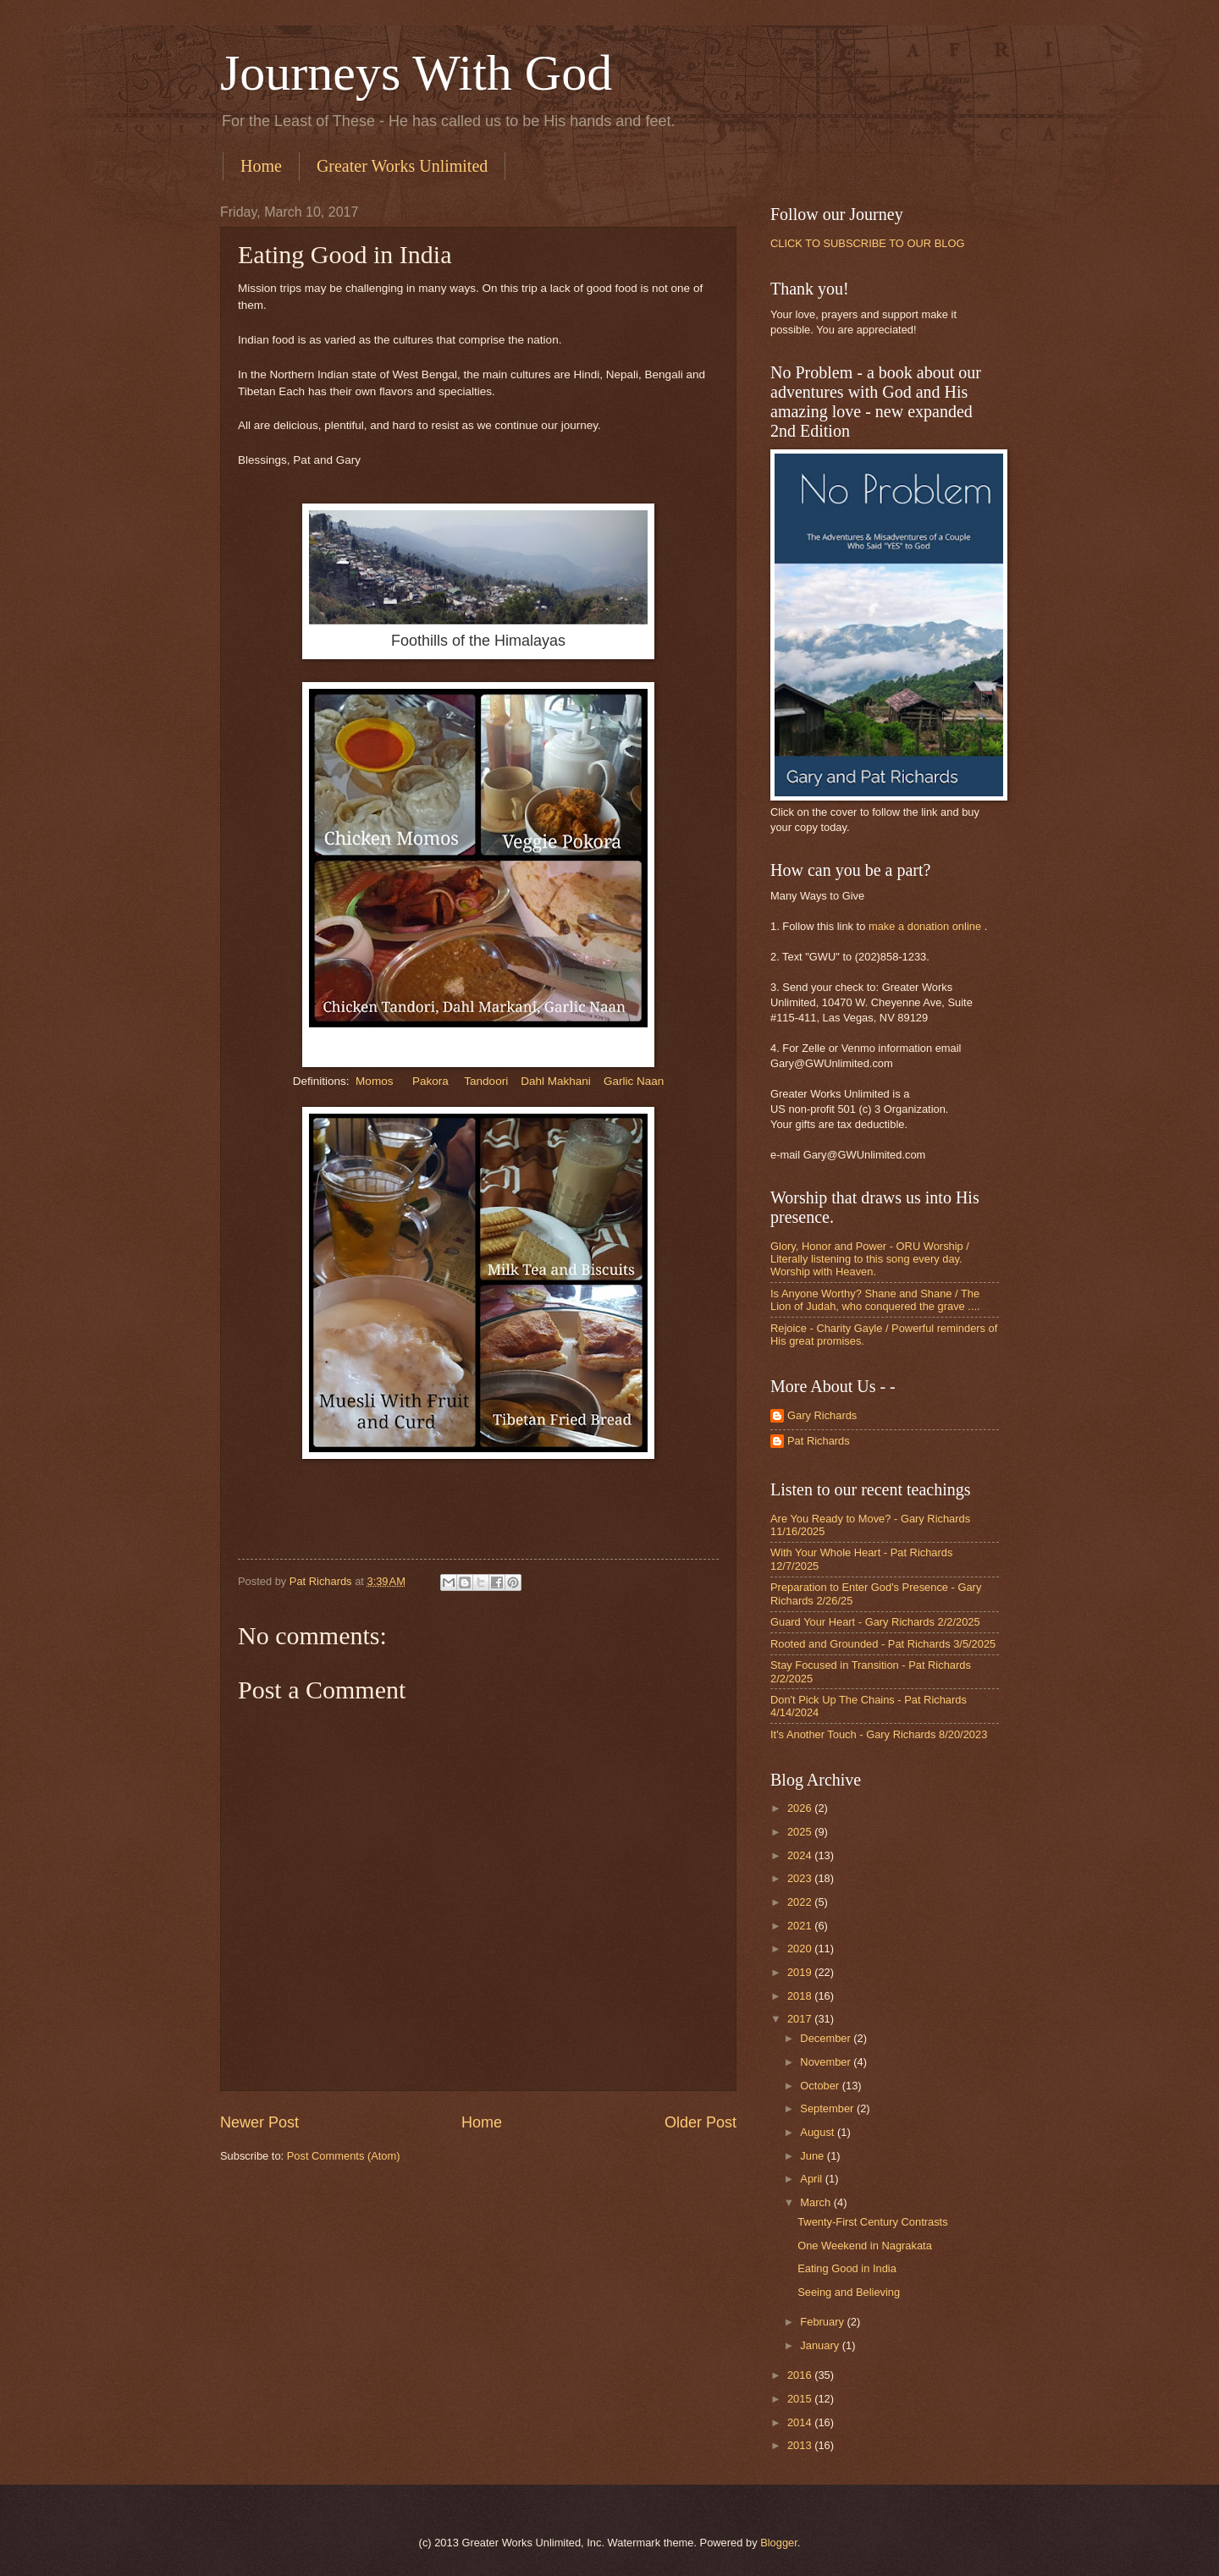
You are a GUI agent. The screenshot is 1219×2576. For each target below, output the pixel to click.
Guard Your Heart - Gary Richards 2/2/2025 (875, 1622)
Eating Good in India (846, 2268)
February (823, 2321)
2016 (800, 2375)
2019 (800, 1972)
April (812, 2178)
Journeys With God (416, 73)
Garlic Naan (634, 1081)
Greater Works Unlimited (402, 166)
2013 (800, 2445)
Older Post (700, 2122)
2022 (800, 1902)
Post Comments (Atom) (343, 2155)
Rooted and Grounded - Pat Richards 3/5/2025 (883, 1644)
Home (261, 166)
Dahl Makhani (557, 1081)
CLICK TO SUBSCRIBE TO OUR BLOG (867, 243)
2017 (800, 2018)
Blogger (778, 2542)
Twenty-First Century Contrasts (872, 2221)
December (826, 2038)
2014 (800, 2422)
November (826, 2062)
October (820, 2085)
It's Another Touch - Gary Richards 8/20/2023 (878, 1734)
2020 (800, 1948)
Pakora (430, 1081)
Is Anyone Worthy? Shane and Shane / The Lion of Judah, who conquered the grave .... (875, 1300)
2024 (800, 1855)
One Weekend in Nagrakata (864, 2245)
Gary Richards (822, 1415)
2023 (800, 1878)
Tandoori (486, 1081)
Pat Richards (818, 1440)
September (828, 2108)
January (820, 2345)
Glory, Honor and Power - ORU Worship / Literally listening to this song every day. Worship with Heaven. (869, 1259)
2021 (800, 1925)
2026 (800, 1808)
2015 (800, 2398)
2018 (800, 1996)
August (818, 2132)
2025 (800, 1831)
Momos (374, 1081)
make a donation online (925, 926)
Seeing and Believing (848, 2292)
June (813, 2155)
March (816, 2202)
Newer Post (259, 2122)
